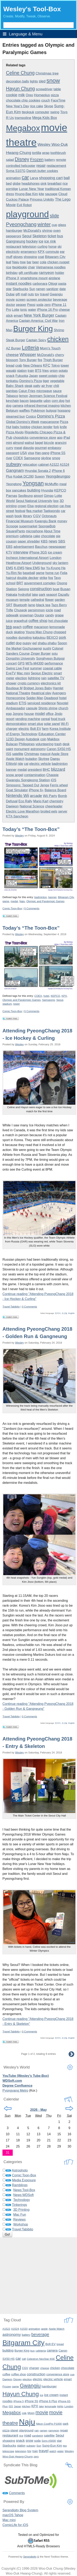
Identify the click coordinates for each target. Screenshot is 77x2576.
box (56, 501)
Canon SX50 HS (59, 749)
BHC (46, 769)
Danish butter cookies (42, 171)
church (63, 708)
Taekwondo (51, 511)
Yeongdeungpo (58, 476)
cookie (11, 95)
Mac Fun (19, 2214)
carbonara (39, 283)
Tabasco (12, 396)
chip (61, 376)
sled (42, 81)
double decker (27, 578)
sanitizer (52, 289)
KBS (44, 541)
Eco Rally (25, 801)
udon (47, 400)
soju (54, 653)
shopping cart (51, 178)
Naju (15, 262)
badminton (60, 764)
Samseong (32, 458)
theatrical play (41, 693)
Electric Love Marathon (23, 811)
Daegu (55, 759)
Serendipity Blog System (20, 2510)
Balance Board (55, 790)
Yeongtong (14, 484)
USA (23, 453)
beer (35, 262)
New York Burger (39, 315)
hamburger (14, 231)
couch (45, 100)
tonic (23, 309)
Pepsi (31, 304)
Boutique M (14, 688)
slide (54, 215)
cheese (12, 355)
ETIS (22, 703)
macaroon (41, 627)
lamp (31, 605)
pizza (55, 95)
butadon (31, 759)
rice (8, 267)
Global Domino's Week (22, 422)
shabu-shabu (47, 643)
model (40, 714)
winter (44, 224)
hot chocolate (58, 621)
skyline (46, 458)
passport (12, 453)
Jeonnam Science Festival (48, 396)
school (10, 583)
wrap (45, 153)
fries (45, 371)
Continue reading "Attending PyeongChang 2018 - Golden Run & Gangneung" (38, 1706)
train (31, 370)
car (25, 177)
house (29, 714)
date (62, 289)
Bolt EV (35, 728)
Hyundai (47, 490)
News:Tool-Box (24, 2190)
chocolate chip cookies (23, 100)
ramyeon (46, 272)
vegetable (57, 381)
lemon (23, 396)
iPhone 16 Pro (47, 309)
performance (54, 663)
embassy (54, 448)
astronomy (38, 749)
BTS (38, 370)
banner (11, 770)
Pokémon (38, 411)
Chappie (52, 775)
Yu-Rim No (14, 573)
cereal (45, 719)
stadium (12, 703)
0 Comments (31, 908)
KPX (41, 252)
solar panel (52, 724)
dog (19, 643)
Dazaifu (63, 594)
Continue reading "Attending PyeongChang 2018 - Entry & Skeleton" (38, 2021)
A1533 (24, 2328)
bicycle (49, 442)
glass (62, 225)
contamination (35, 775)
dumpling (25, 637)
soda (40, 304)
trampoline (23, 118)
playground (27, 214)
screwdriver (44, 89)
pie (58, 536)
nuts (31, 294)
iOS (53, 780)
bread (10, 365)
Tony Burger (28, 360)
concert (11, 663)
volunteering (44, 744)
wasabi (11, 370)
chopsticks (21, 437)
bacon (24, 400)
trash (58, 744)
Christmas (31, 754)
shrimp (47, 231)
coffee (28, 627)
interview (20, 552)
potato (63, 370)
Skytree (43, 759)
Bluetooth (20, 605)
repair (41, 166)
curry (9, 448)
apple (44, 2328)
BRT (19, 583)
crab (18, 365)
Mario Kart (40, 801)
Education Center (52, 734)
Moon (31, 2413)
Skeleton (39, 236)
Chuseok (20, 610)
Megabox (23, 128)
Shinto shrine (47, 708)
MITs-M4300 (34, 663)
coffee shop (37, 621)
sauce (57, 391)
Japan (33, 376)
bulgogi (51, 410)
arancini (60, 442)
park (42, 594)
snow (53, 80)
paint (9, 749)
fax (43, 568)
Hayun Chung (20, 88)
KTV (9, 552)
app (60, 437)
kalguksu (39, 637)
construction (41, 589)
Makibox (53, 739)
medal (22, 770)
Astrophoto (20, 2170)
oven (57, 231)
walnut (29, 442)
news (53, 541)
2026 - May (38, 2109)
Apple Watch (15, 759)
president (35, 770)
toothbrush (58, 153)
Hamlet (58, 688)
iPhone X (12, 278)
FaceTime (58, 100)
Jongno (18, 713)
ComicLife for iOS (15, 2525)
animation (13, 178)
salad (10, 160)
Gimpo (49, 495)
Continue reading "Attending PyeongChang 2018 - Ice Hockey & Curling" (38, 1296)
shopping (30, 257)
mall (24, 294)
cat (26, 763)
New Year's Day (17, 106)
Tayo (57, 578)
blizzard (58, 769)
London (55, 558)
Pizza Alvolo (15, 432)
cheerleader (54, 806)
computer (42, 112)
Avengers (59, 693)
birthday (12, 273)
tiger (46, 381)
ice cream (55, 552)
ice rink (50, 241)
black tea (43, 605)
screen (20, 299)
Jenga (44, 785)
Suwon (40, 476)
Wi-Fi (65, 724)
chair (31, 267)
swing (54, 112)
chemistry (56, 801)
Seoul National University (34, 501)
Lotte (15, 309)
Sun (32, 289)
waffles (24, 411)
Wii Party (50, 796)
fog (50, 578)
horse (52, 246)
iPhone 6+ (36, 790)
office (50, 713)
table (57, 89)
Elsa (30, 506)
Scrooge (12, 526)
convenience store (42, 437)
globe (17, 183)
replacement (56, 166)
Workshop (20, 2224)
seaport (51, 594)
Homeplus (42, 95)
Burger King (33, 328)
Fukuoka (21, 376)
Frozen (37, 159)
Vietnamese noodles (51, 267)
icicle (49, 610)
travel (44, 294)
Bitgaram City (55, 257)
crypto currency (28, 683)
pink (43, 183)
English (71, 1313)
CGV (37, 516)
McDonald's (45, 355)
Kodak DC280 (23, 476)
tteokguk (28, 112)
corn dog (58, 400)
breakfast (54, 183)
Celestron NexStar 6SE (41, 2358)
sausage (51, 194)
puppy (27, 643)
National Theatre (18, 693)
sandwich (37, 2435)
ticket (52, 236)
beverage (60, 300)
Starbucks (20, 289)
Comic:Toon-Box (12, 908)
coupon (11, 541)
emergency (29, 251)
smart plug (35, 724)
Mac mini (23, 673)
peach (17, 627)
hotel (63, 698)
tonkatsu (12, 381)
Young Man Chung (39, 632)
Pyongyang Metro (15, 2090)
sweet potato (48, 376)
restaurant (13, 247)
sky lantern (60, 563)
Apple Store (60, 754)
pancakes (19, 490)
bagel (39, 442)
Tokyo (55, 365)
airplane (54, 278)
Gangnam (15, 470)
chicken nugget (58, 262)
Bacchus (41, 546)
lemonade (57, 627)
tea (9, 626)
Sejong (23, 589)
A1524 (64, 464)
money (62, 521)
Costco (31, 416)
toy (37, 294)
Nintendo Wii (17, 795)
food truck (58, 719)
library (27, 516)
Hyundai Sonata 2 (38, 470)
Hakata (11, 594)
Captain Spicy (36, 340)
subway (14, 464)
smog (56, 458)
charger (11, 729)
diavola (28, 448)
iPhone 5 (18, 2401)
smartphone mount (33, 278)
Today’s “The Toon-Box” (31, 829)
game (40, 573)
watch (52, 2451)
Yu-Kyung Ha (55, 568)
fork (56, 427)
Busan (65, 589)
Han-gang (42, 453)
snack (10, 376)
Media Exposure (24, 2180)
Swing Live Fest (17, 668)
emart (18, 315)
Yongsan (33, 483)
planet (14, 2430)
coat (41, 257)
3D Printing (21, 2209)
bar (29, 262)
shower (11, 683)
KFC (46, 365)
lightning (34, 678)
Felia (63, 573)
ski (59, 246)
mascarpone (49, 422)
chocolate (48, 536)
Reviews (19, 2219)
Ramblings (20, 2185)
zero (47, 304)
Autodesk (32, 739)
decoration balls (17, 81)
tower (65, 365)
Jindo (58, 713)
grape (59, 615)
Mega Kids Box (44, 118)
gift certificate (28, 273)
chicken (58, 339)
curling (42, 247)
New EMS (32, 568)
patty (36, 386)
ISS (8, 754)
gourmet (41, 448)
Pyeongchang (21, 224)
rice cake (36, 106)
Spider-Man (34, 698)
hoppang (63, 410)
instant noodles (19, 283)
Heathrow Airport (18, 563)
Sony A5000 (48, 2440)
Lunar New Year (31, 189)
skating (19, 632)
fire (40, 360)
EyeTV (11, 673)
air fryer (46, 386)
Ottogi (52, 284)
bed (9, 183)
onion (54, 370)
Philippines (26, 744)
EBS (9, 546)
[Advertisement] (38, 2275)
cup (54, 225)
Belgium (12, 411)
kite (41, 194)
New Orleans (32, 365)
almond (18, 442)
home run (52, 573)
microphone (34, 531)
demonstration (16, 724)
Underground (41, 563)
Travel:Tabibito (11, 1306)
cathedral (37, 599)
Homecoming (15, 698)
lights (34, 81)
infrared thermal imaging (42, 405)
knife (63, 427)
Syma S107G (15, 171)
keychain (12, 400)
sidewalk (12, 615)
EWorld (11, 763)
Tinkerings (19, 2204)
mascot (45, 754)
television (29, 247)
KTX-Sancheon (17, 816)
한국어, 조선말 (61, 1313)
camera (17, 405)
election (21, 678)
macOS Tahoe (12, 2515)
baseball (29, 573)
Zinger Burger (41, 653)
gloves (18, 257)
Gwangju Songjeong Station (28, 780)
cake (36, 536)
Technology (21, 2200)
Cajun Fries (26, 391)
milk (21, 95)
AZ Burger (13, 348)
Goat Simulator (17, 790)
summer (36, 668)
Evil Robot (24, 205)
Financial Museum (20, 521)
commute (52, 251)
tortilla (36, 153)
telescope (8, 2451)
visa (31, 453)
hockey (32, 241)
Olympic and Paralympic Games (45, 901)
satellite (17, 754)
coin (43, 739)
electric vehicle (40, 763)
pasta (62, 283)
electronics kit (51, 683)
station (22, 370)
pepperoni (13, 236)
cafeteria (26, 536)
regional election (47, 506)
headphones (31, 183)
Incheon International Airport (27, 558)
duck (9, 632)
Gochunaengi (32, 648)
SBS (61, 541)
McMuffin (51, 484)
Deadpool (51, 698)
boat (56, 589)
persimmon (36, 610)
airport (38, 495)
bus (60, 236)
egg (9, 714)
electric (23, 729)
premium (12, 536)
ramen (40, 289)
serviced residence (41, 703)
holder (59, 273)
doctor (10, 304)
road (57, 610)
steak (28, 386)
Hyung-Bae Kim (26, 194)
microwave (44, 391)
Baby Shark (15, 386)
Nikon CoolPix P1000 (49, 2423)
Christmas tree (47, 73)
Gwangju (56, 294)
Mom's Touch (50, 348)
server (62, 811)
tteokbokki (19, 267)
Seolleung (25, 495)
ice (41, 241)
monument (22, 749)
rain (44, 678)
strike (43, 578)
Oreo (29, 95)
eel (34, 643)
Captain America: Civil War (38, 320)
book (18, 516)
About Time (52, 531)
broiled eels (48, 811)
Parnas (11, 496)
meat (18, 448)
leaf (8, 262)
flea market (34, 511)
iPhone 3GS (38, 552)
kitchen (66, 405)
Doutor (39, 615)
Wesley (19, 835)
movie (10, 299)
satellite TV (55, 678)
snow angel (14, 775)
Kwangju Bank (45, 521)
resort (10, 719)
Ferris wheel (59, 785)
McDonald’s (32, 231)
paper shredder (29, 541)
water (32, 309)
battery (50, 160)
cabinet (43, 464)
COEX (18, 458)
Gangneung (15, 241)
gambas (12, 391)
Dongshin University (20, 658)
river (9, 458)
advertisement (23, 546)
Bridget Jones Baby (37, 688)
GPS (21, 663)
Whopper (28, 354)
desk (66, 744)
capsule (31, 708)
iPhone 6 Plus (48, 2401)
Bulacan (12, 744)
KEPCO (60, 490)
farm (45, 728)
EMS (9, 568)
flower (49, 599)
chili (56, 386)
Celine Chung (20, 73)
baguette (36, 400)
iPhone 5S (58, 453)
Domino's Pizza (51, 416)
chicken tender (42, 427)
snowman (26, 615)
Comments (17, 2493)
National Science (32, 806)
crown (22, 506)
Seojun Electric (42, 673)
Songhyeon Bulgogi (50, 658)
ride (20, 763)
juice (9, 621)
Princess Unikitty (42, 199)
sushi (47, 648)
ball (67, 178)
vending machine (27, 719)
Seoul (26, 236)
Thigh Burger (53, 360)
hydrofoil (24, 595)
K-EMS (19, 568)
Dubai (10, 294)
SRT (9, 605)
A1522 (54, 464)
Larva (34, 178)
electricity (13, 251)
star (9, 289)
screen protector (39, 299)
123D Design (15, 739)
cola (43, 262)
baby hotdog (21, 427)
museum (12, 599)
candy (49, 615)
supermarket (28, 526)
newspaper (57, 547)
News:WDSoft (23, 2195)
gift (17, 294)
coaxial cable (52, 668)
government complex (40, 583)
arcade (36, 795)
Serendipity (30, 2556)
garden (60, 599)
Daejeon (12, 806)
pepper (21, 304)
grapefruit (21, 621)
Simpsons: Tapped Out (22, 785)
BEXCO (52, 637)
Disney (22, 159)
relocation (29, 465)
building (33, 490)
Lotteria (30, 347)
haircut (11, 578)
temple (25, 600)
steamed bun (15, 416)
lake (35, 594)
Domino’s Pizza (30, 381)
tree (23, 262)
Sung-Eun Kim (52, 2445)
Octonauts (49, 516)
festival (20, 511)
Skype (48, 106)
